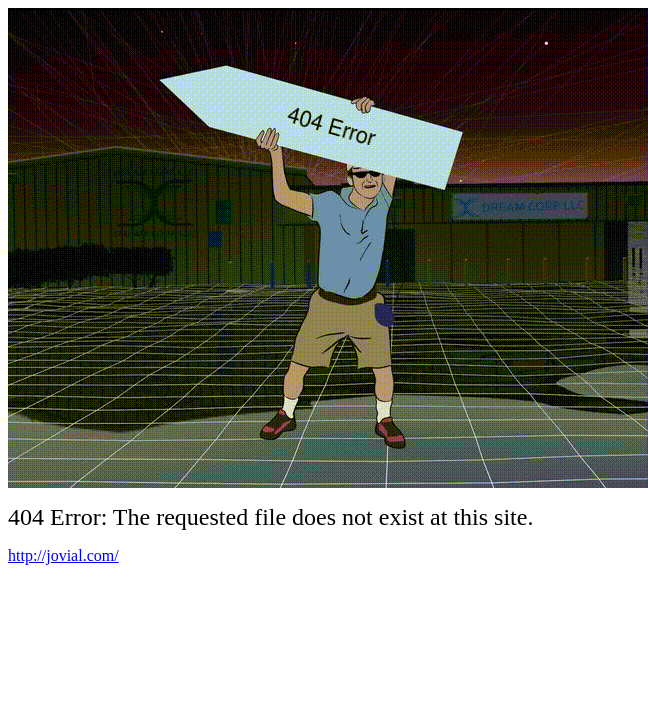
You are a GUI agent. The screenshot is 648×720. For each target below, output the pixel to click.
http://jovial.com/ (63, 555)
